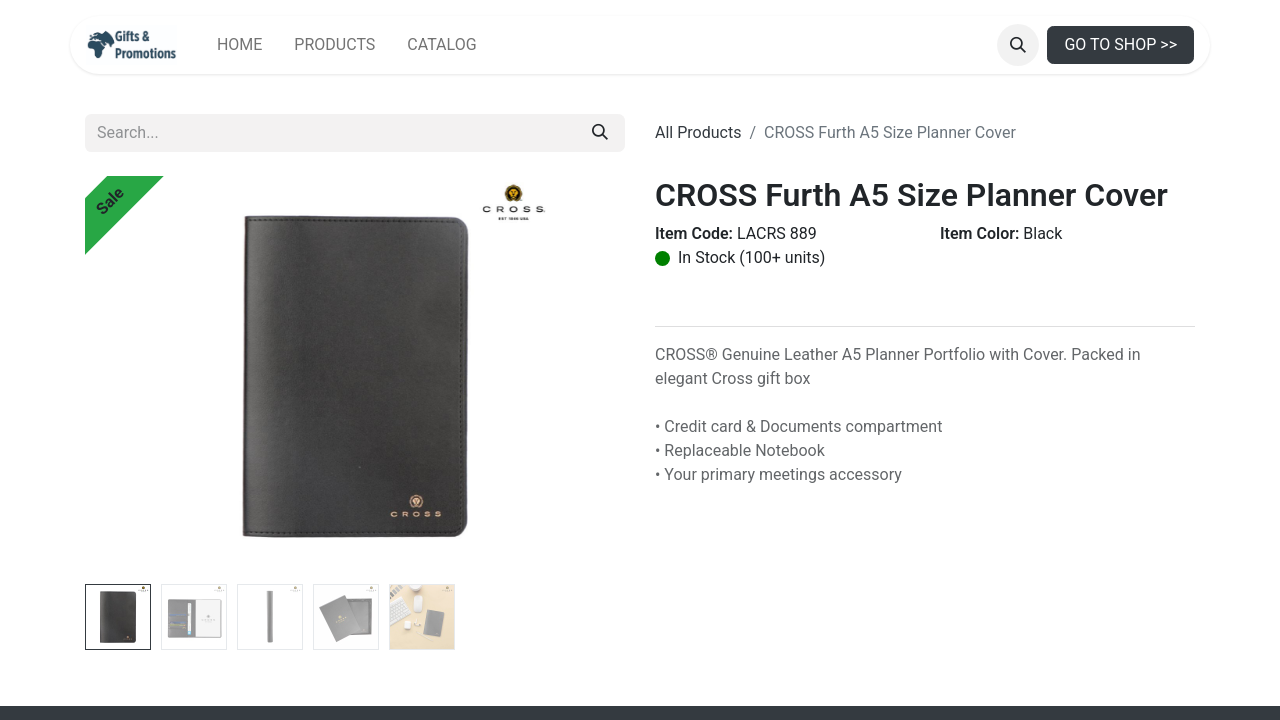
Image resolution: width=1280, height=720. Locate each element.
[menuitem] (239, 45)
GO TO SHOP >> (1120, 44)
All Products (698, 132)
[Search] (600, 133)
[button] (1018, 45)
